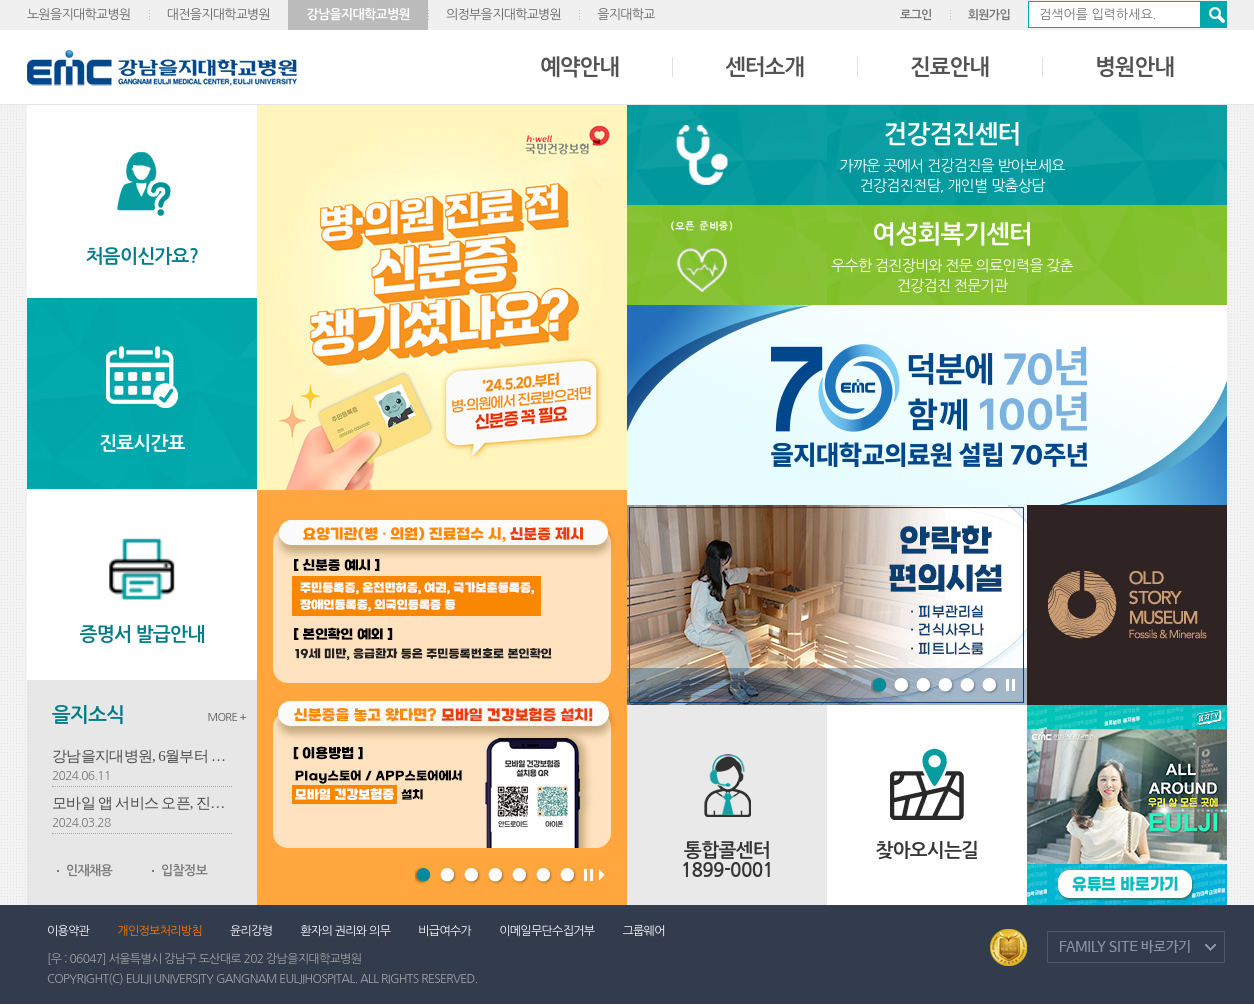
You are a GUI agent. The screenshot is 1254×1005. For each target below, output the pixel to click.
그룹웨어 (643, 931)
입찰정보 (184, 870)
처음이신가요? (142, 256)
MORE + (226, 717)
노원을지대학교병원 (79, 14)
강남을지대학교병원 (358, 14)
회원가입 (989, 15)
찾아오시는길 (927, 850)
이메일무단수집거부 (546, 931)
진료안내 (949, 67)
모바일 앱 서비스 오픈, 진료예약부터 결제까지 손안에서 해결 (142, 803)
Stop (1011, 688)
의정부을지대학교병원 (503, 14)
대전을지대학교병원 (219, 14)
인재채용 (89, 870)
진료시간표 (142, 443)
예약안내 (579, 67)
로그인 (916, 15)
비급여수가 (444, 931)
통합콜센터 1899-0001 (727, 860)
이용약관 (68, 931)
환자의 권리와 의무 (345, 931)
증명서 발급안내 (142, 634)
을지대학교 (626, 14)
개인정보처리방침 (159, 931)
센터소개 (764, 67)
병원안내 (1134, 67)
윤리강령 (251, 931)
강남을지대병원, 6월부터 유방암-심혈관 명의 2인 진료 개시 (142, 756)
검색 (1213, 14)
